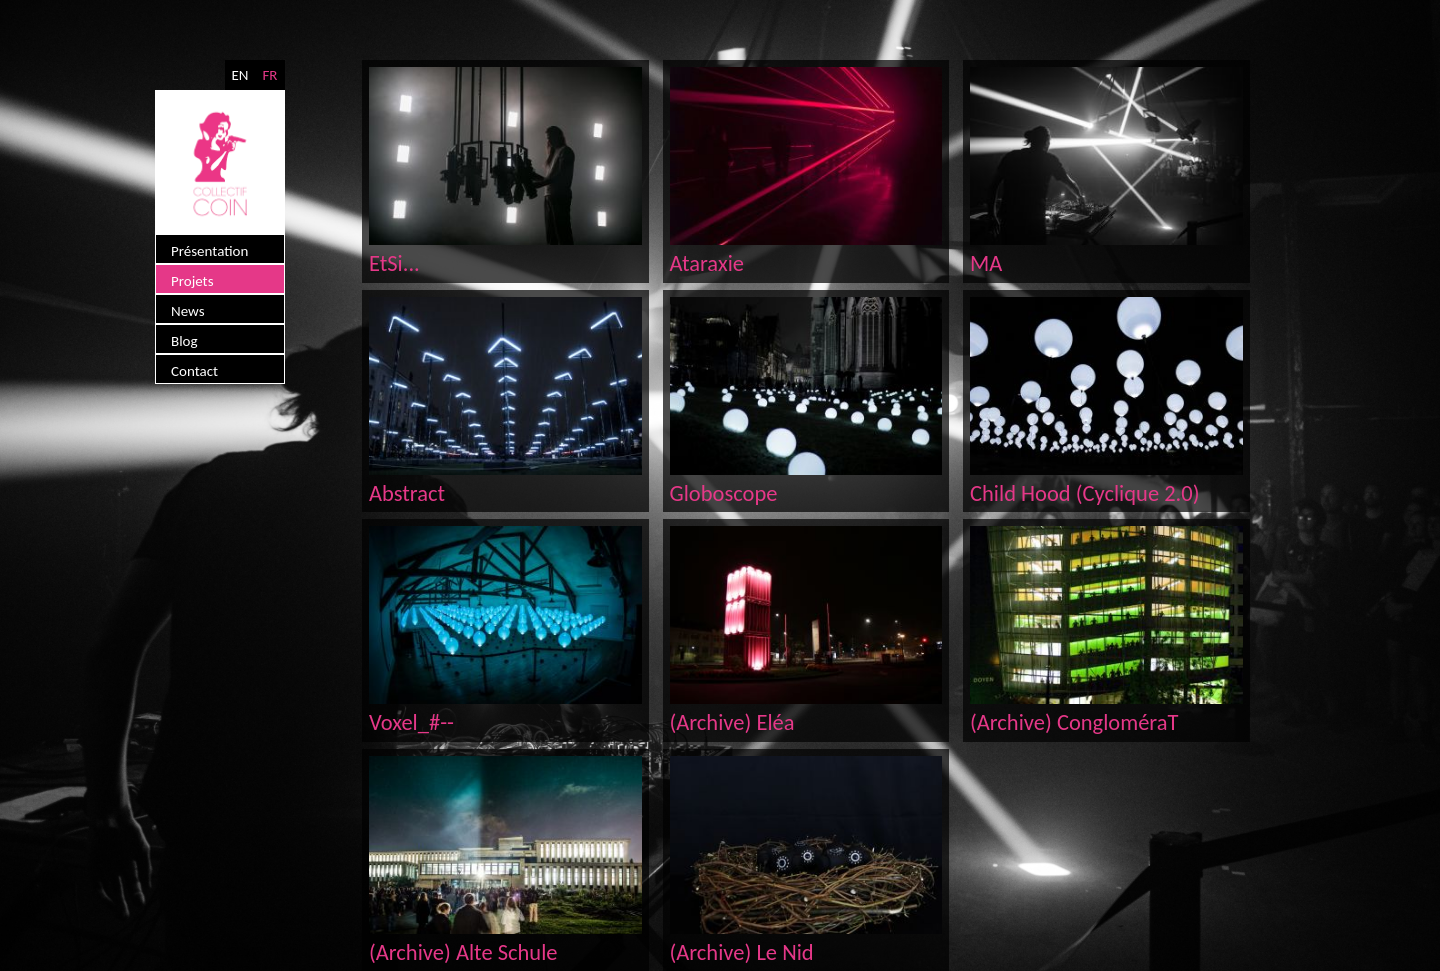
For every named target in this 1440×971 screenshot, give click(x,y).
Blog (184, 341)
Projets (192, 281)
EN (239, 75)
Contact (194, 371)
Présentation (209, 251)
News (188, 311)
